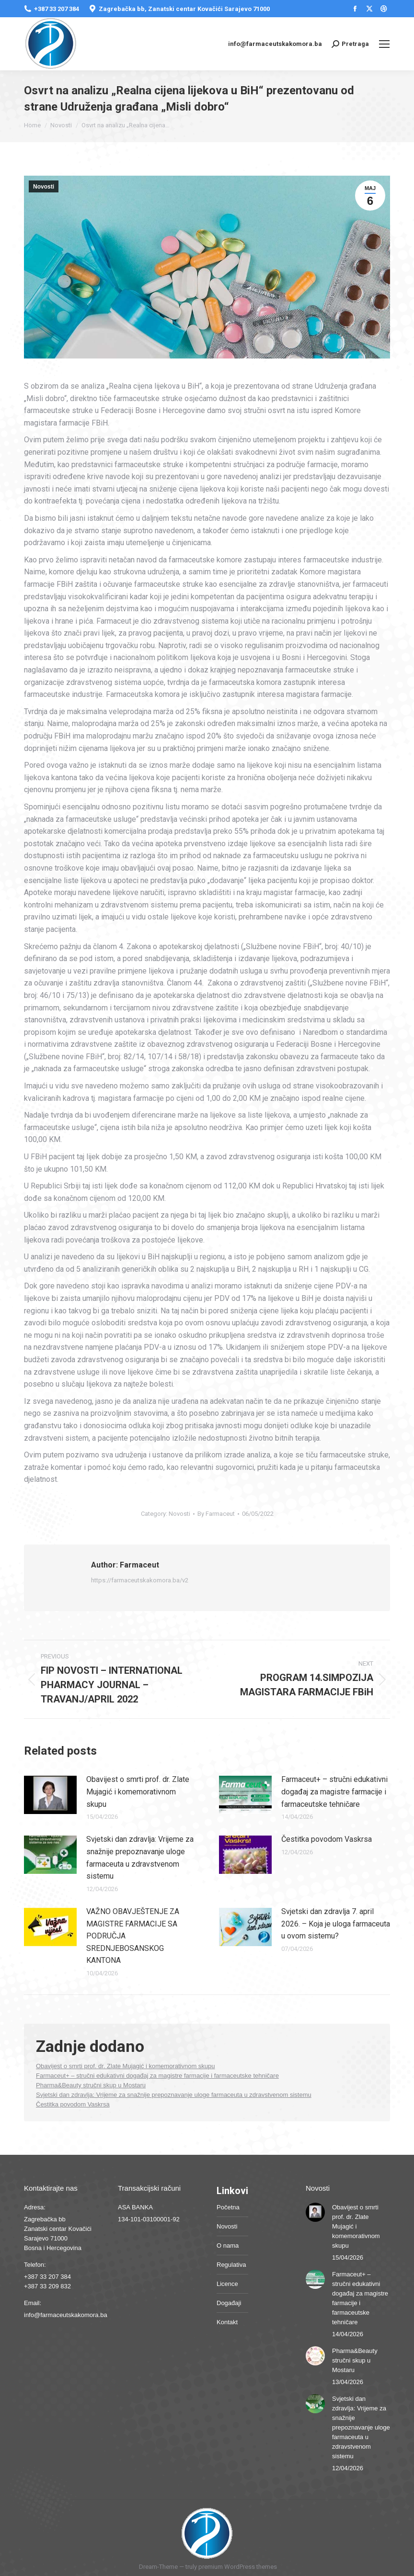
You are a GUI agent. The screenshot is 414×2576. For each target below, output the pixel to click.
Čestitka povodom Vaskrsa (326, 1839)
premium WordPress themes (237, 2566)
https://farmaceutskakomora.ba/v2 (139, 1580)
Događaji (229, 2303)
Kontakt (227, 2322)
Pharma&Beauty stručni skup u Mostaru (91, 2085)
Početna (228, 2207)
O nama (228, 2245)
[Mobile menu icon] (384, 44)
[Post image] (50, 1795)
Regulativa (231, 2264)
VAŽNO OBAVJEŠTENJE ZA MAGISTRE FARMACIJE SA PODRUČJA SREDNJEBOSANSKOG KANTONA (132, 1936)
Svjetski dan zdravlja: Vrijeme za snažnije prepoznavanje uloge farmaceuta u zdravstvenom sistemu (140, 1858)
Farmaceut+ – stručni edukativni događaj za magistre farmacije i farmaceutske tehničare (334, 1791)
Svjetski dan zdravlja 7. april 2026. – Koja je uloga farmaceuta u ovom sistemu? (335, 1923)
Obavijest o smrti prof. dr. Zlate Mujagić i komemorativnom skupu (137, 1791)
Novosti (43, 186)
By (216, 1513)
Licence (227, 2283)
